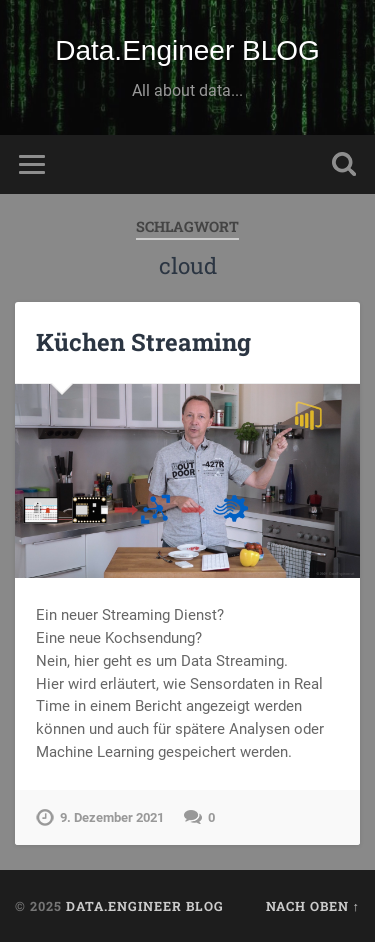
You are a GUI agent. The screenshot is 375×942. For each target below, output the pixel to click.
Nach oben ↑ (313, 906)
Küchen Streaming (143, 342)
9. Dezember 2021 (112, 817)
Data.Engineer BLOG (187, 50)
